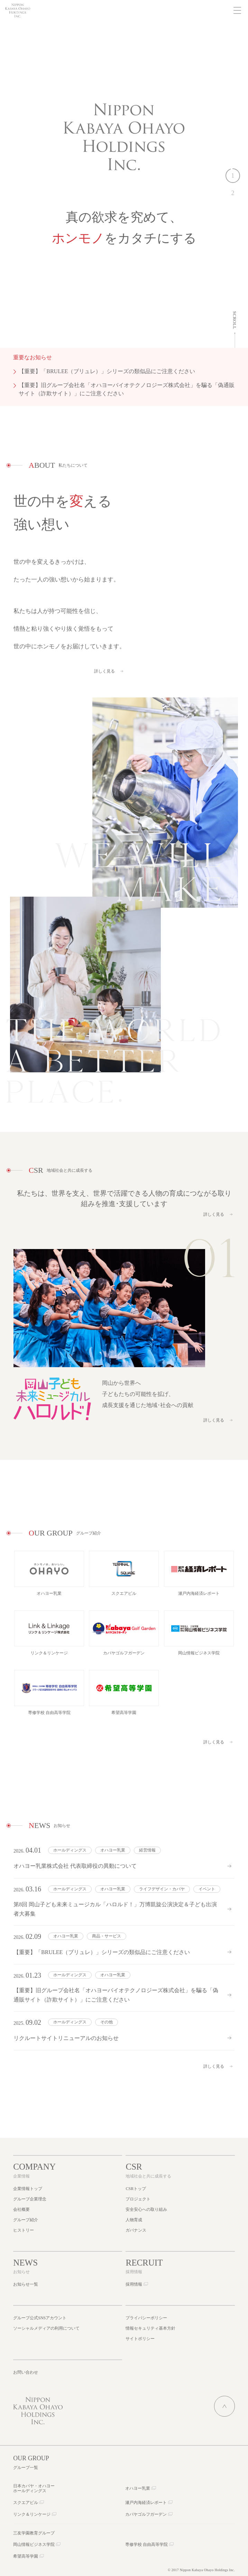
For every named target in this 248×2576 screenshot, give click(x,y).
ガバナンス (136, 2230)
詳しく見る (104, 679)
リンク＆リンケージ (31, 2514)
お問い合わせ (25, 2372)
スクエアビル (25, 2502)
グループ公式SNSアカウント (39, 2317)
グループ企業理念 (29, 2199)
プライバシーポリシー (146, 2317)
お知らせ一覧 (25, 2284)
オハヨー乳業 (137, 2488)
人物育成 (134, 2219)
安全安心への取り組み (146, 2209)
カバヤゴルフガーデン (146, 2514)
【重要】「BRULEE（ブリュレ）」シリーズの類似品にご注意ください (107, 371)
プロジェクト (138, 2199)
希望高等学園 (25, 2556)
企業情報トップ (27, 2188)
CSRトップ (136, 2188)
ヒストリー (23, 2230)
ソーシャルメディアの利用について (46, 2328)
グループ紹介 (25, 2219)
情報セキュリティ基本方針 (150, 2328)
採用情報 (134, 2284)
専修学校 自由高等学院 (146, 2544)
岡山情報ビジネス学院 (34, 2544)
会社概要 (21, 2209)
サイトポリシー (140, 2338)
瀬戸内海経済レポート (146, 2502)
